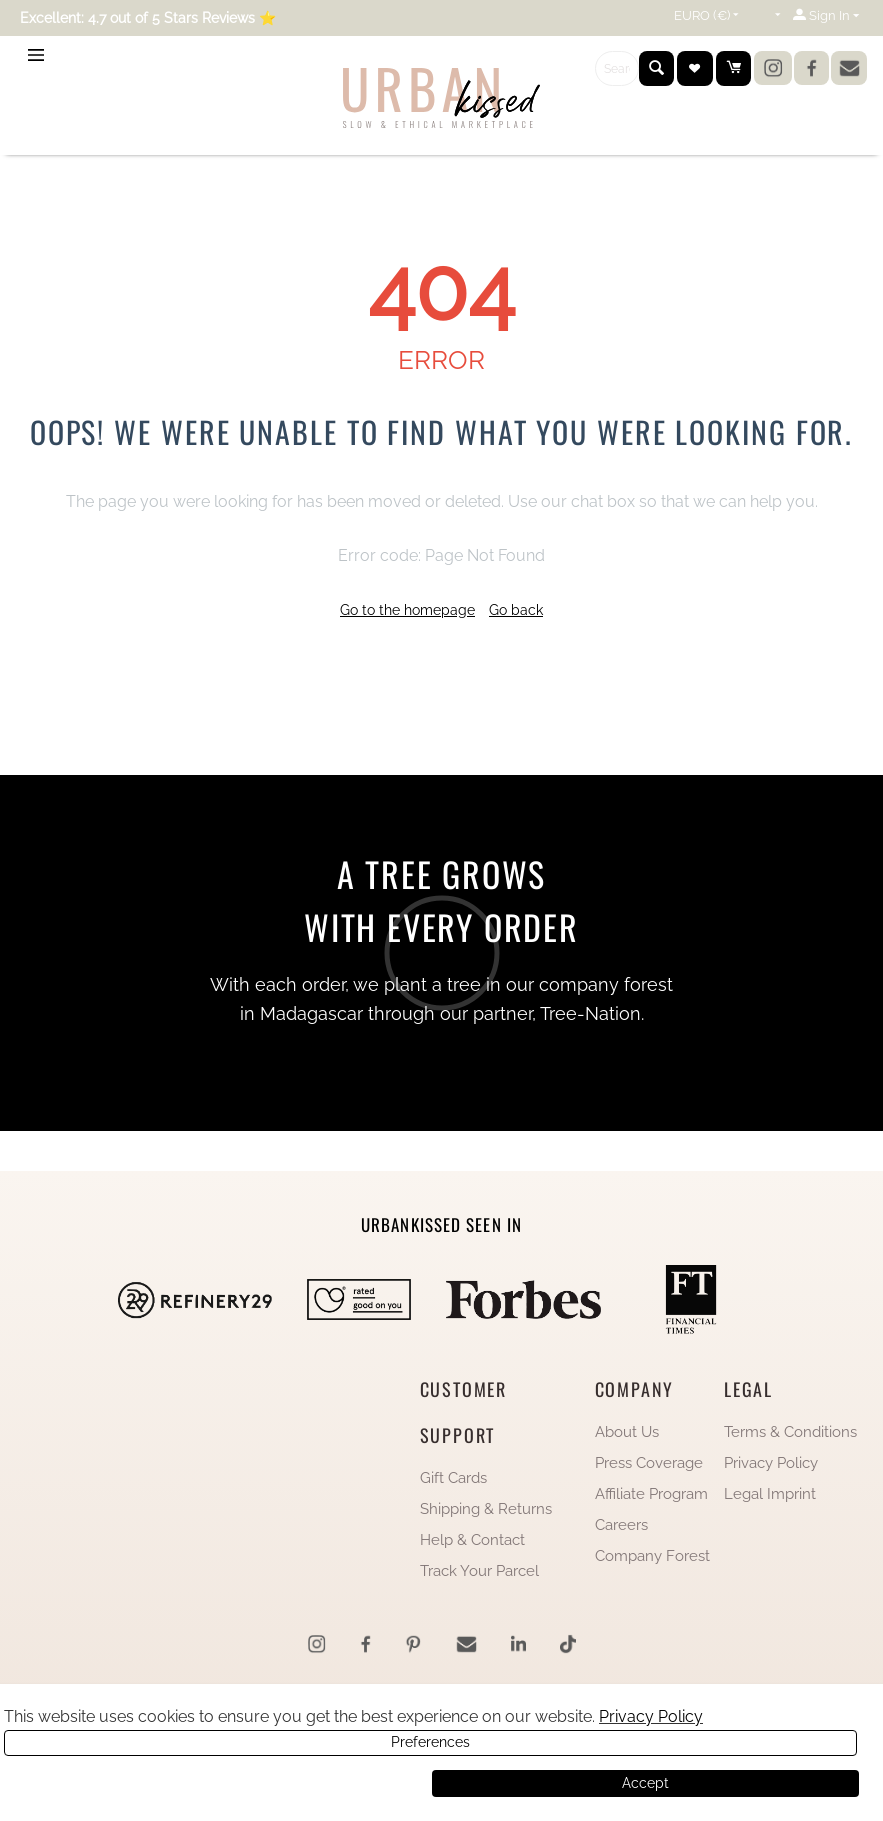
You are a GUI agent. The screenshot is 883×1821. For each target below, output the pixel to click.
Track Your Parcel (479, 1571)
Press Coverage (649, 1463)
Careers (621, 1525)
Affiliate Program (651, 1494)
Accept (645, 1783)
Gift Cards (453, 1478)
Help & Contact (472, 1540)
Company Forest (652, 1556)
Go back (516, 610)
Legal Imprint (770, 1494)
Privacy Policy (771, 1463)
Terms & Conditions (790, 1432)
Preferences (215, 1783)
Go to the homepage (407, 610)
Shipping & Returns (486, 1509)
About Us (627, 1432)
